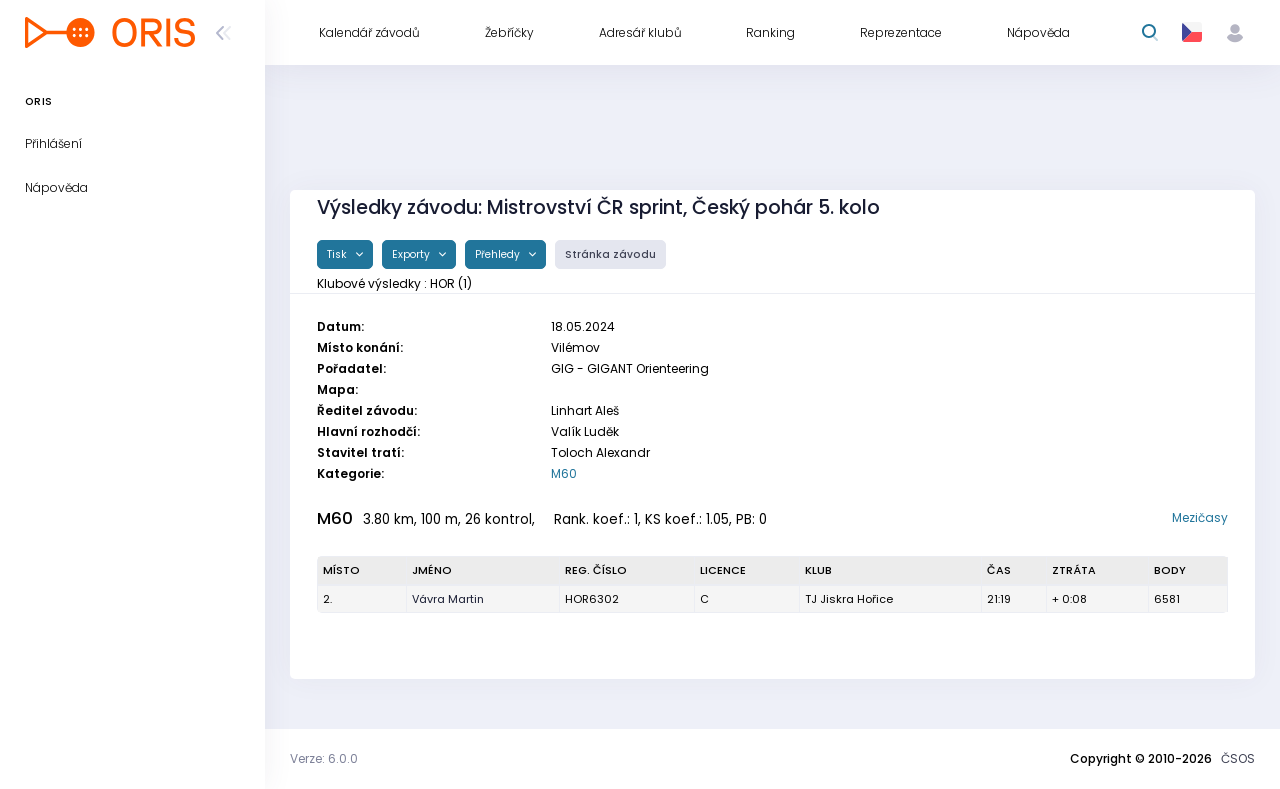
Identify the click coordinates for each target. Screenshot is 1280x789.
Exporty (412, 254)
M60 (564, 473)
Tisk (338, 254)
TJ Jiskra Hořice (849, 599)
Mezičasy (1200, 517)
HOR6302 (592, 599)
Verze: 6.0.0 (324, 758)
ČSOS (1238, 758)
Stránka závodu (610, 254)
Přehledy (499, 254)
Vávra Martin (448, 599)
